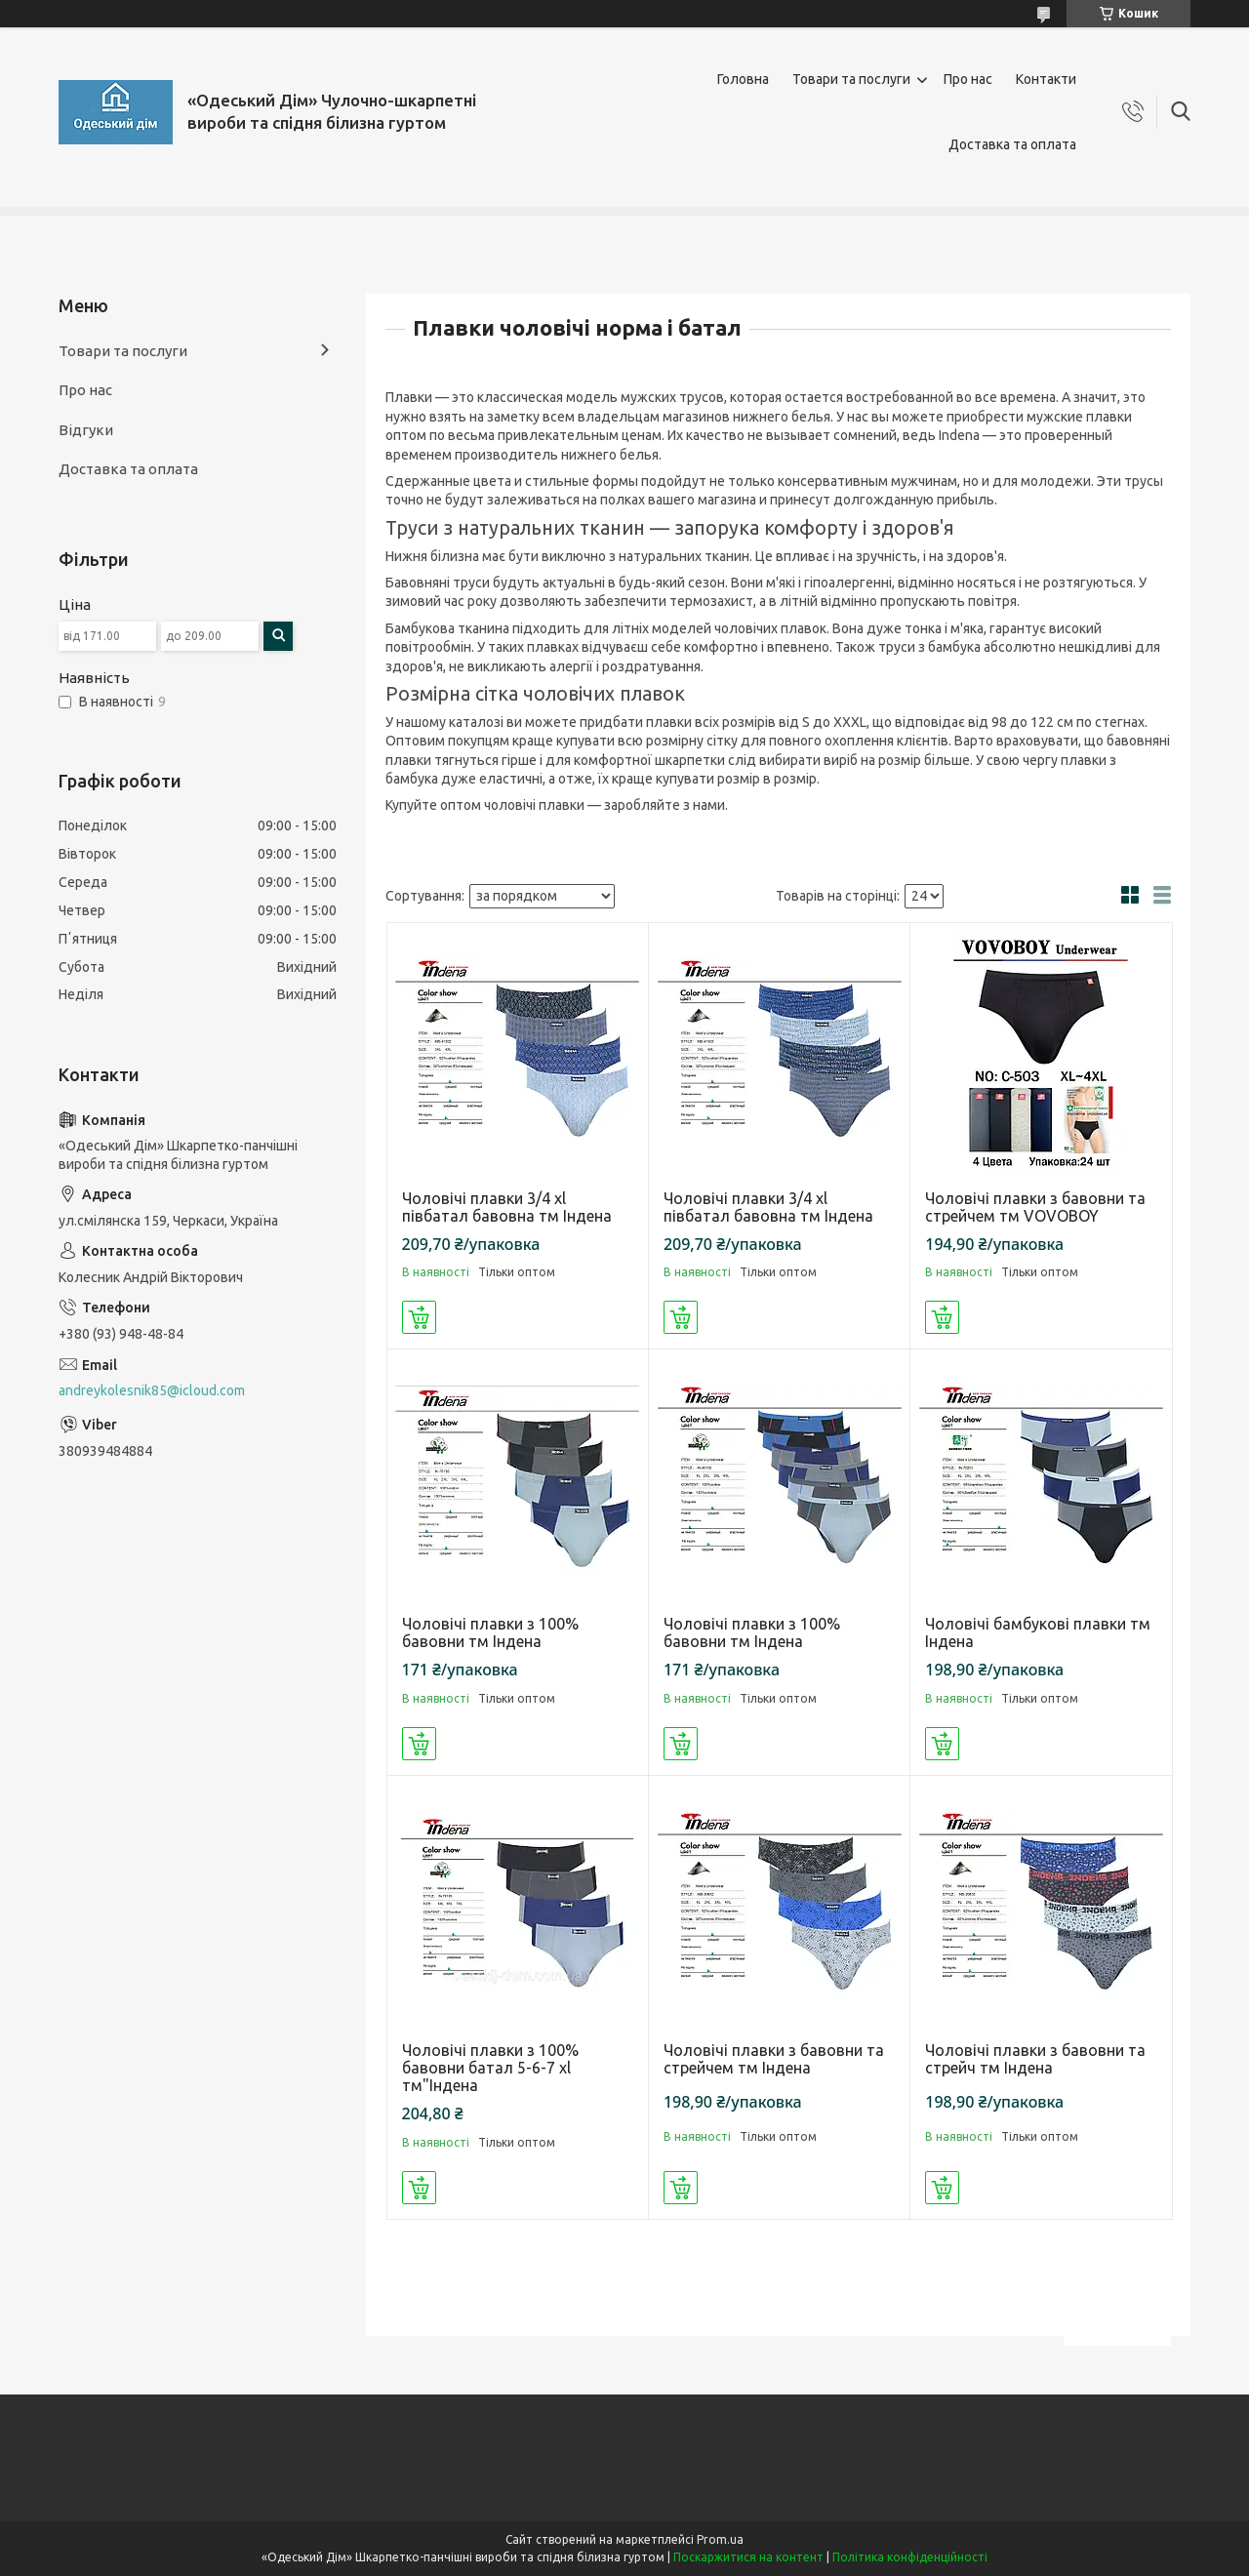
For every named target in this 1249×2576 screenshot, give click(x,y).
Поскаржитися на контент (748, 2557)
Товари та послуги (851, 79)
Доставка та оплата (1012, 144)
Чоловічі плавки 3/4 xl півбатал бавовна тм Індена (507, 1207)
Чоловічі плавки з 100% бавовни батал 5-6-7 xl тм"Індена (490, 2067)
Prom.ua (720, 2539)
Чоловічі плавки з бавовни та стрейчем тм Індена (774, 2058)
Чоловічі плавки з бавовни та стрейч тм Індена (1035, 2058)
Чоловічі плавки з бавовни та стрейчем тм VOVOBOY (1035, 1207)
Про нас (968, 79)
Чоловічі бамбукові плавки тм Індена (1037, 1632)
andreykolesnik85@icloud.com (152, 1390)
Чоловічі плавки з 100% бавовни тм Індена (490, 1632)
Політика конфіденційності (909, 2557)
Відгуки (86, 430)
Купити (419, 1317)
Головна (743, 79)
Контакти (1046, 79)
